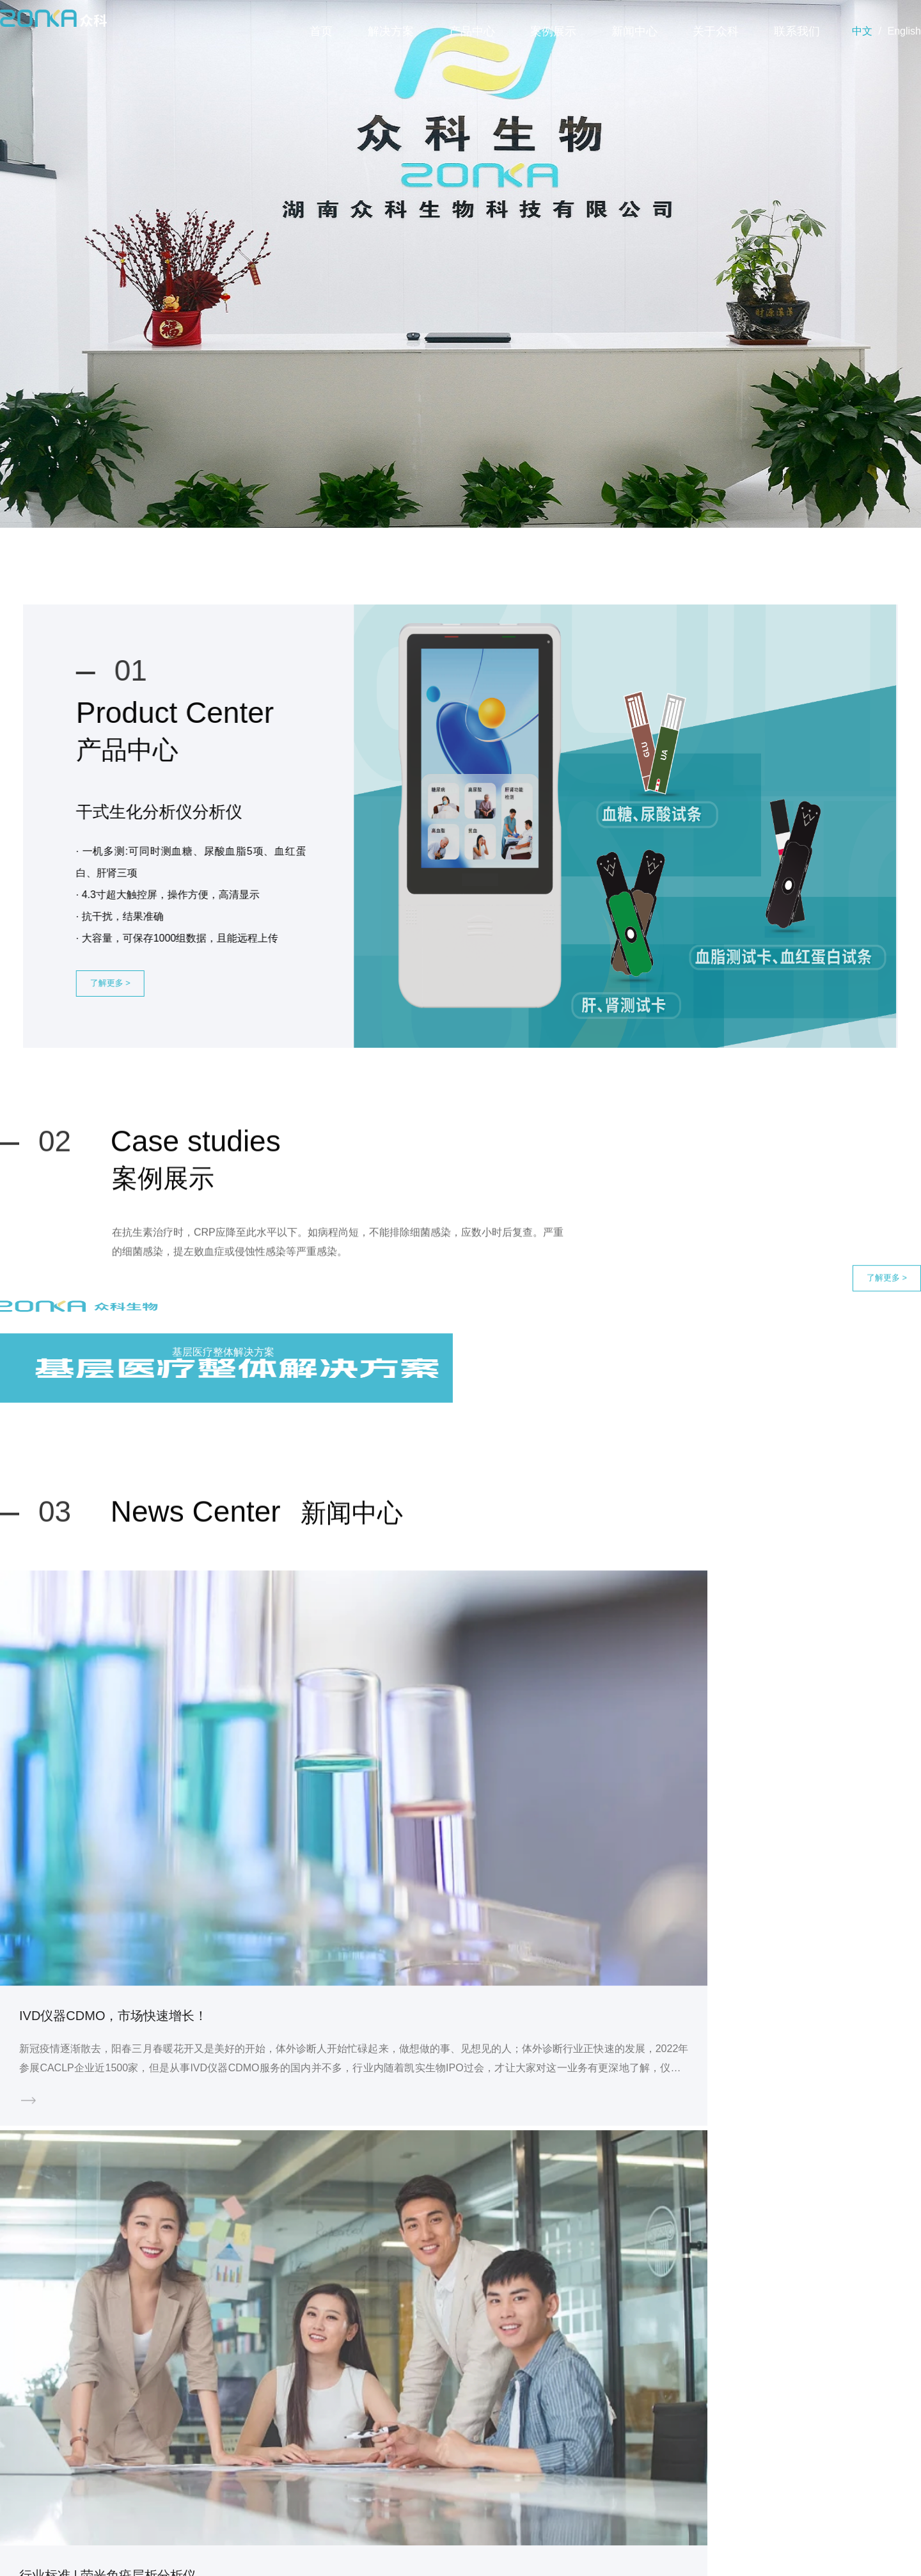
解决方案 (391, 31)
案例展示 (553, 31)
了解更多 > (160, 999)
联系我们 (797, 31)
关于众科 (716, 31)
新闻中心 (634, 31)
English (904, 31)
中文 (862, 31)
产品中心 (472, 31)
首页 (321, 31)
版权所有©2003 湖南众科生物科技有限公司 (460, 2552)
